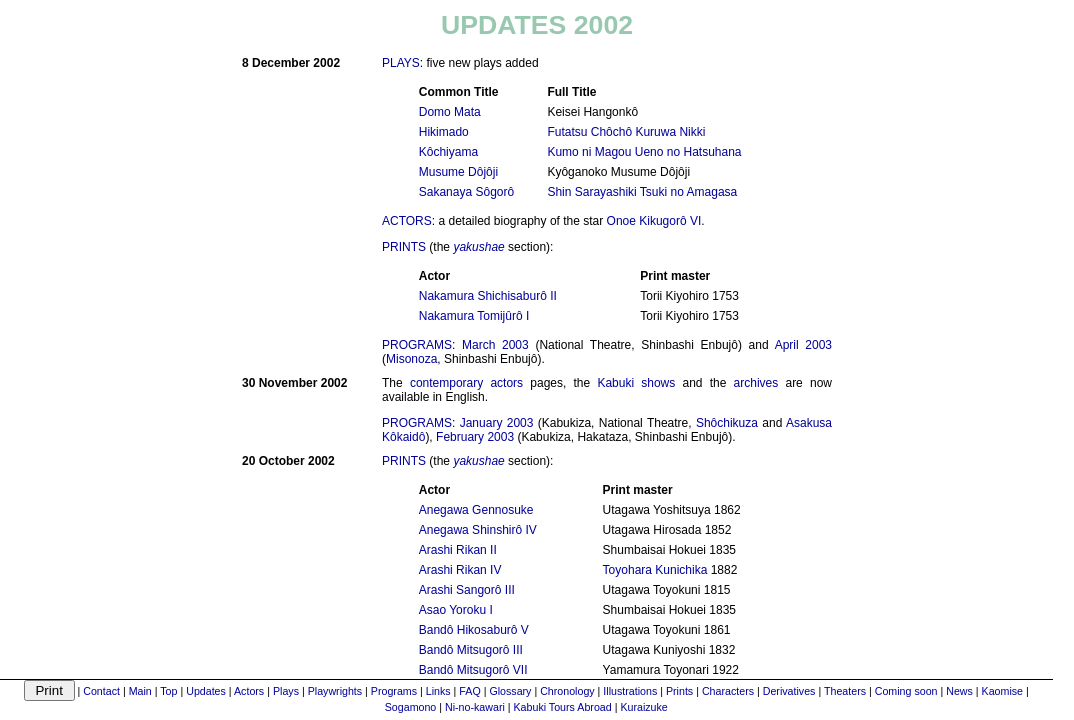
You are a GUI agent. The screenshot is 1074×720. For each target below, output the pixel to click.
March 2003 (495, 345)
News (959, 691)
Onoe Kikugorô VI (654, 221)
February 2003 (475, 437)
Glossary (510, 691)
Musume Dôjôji (458, 172)
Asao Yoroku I (456, 610)
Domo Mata (450, 112)
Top (168, 691)
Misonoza (411, 359)
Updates (206, 691)
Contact (101, 691)
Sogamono (411, 707)
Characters (728, 691)
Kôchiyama (448, 152)
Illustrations (630, 691)
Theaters (845, 691)
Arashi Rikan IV (460, 570)
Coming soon (906, 691)
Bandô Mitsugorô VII (473, 670)
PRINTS (404, 247)
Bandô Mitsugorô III (471, 650)
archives (756, 383)
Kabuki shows (636, 383)
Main (140, 691)
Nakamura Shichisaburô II (488, 296)
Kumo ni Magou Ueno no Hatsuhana (644, 152)
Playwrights (335, 691)
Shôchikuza (727, 423)
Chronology (567, 691)
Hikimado (444, 132)
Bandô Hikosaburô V (474, 630)
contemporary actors (466, 383)
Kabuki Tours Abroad (563, 707)
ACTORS (407, 221)
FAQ (469, 691)
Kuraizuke (643, 707)
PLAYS (401, 63)
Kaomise (1002, 691)
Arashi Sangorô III (467, 590)
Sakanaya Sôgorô (466, 192)
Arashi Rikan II (458, 550)
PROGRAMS (417, 345)
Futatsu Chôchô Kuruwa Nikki (626, 132)
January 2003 (497, 423)
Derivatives (789, 691)
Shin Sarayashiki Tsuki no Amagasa (642, 192)
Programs (394, 691)
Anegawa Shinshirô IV (478, 530)
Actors (249, 691)
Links (438, 691)
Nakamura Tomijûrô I (474, 316)
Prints (679, 691)
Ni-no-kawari (475, 707)
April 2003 (803, 345)
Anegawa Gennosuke (476, 510)
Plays (286, 691)
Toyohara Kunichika (655, 570)
